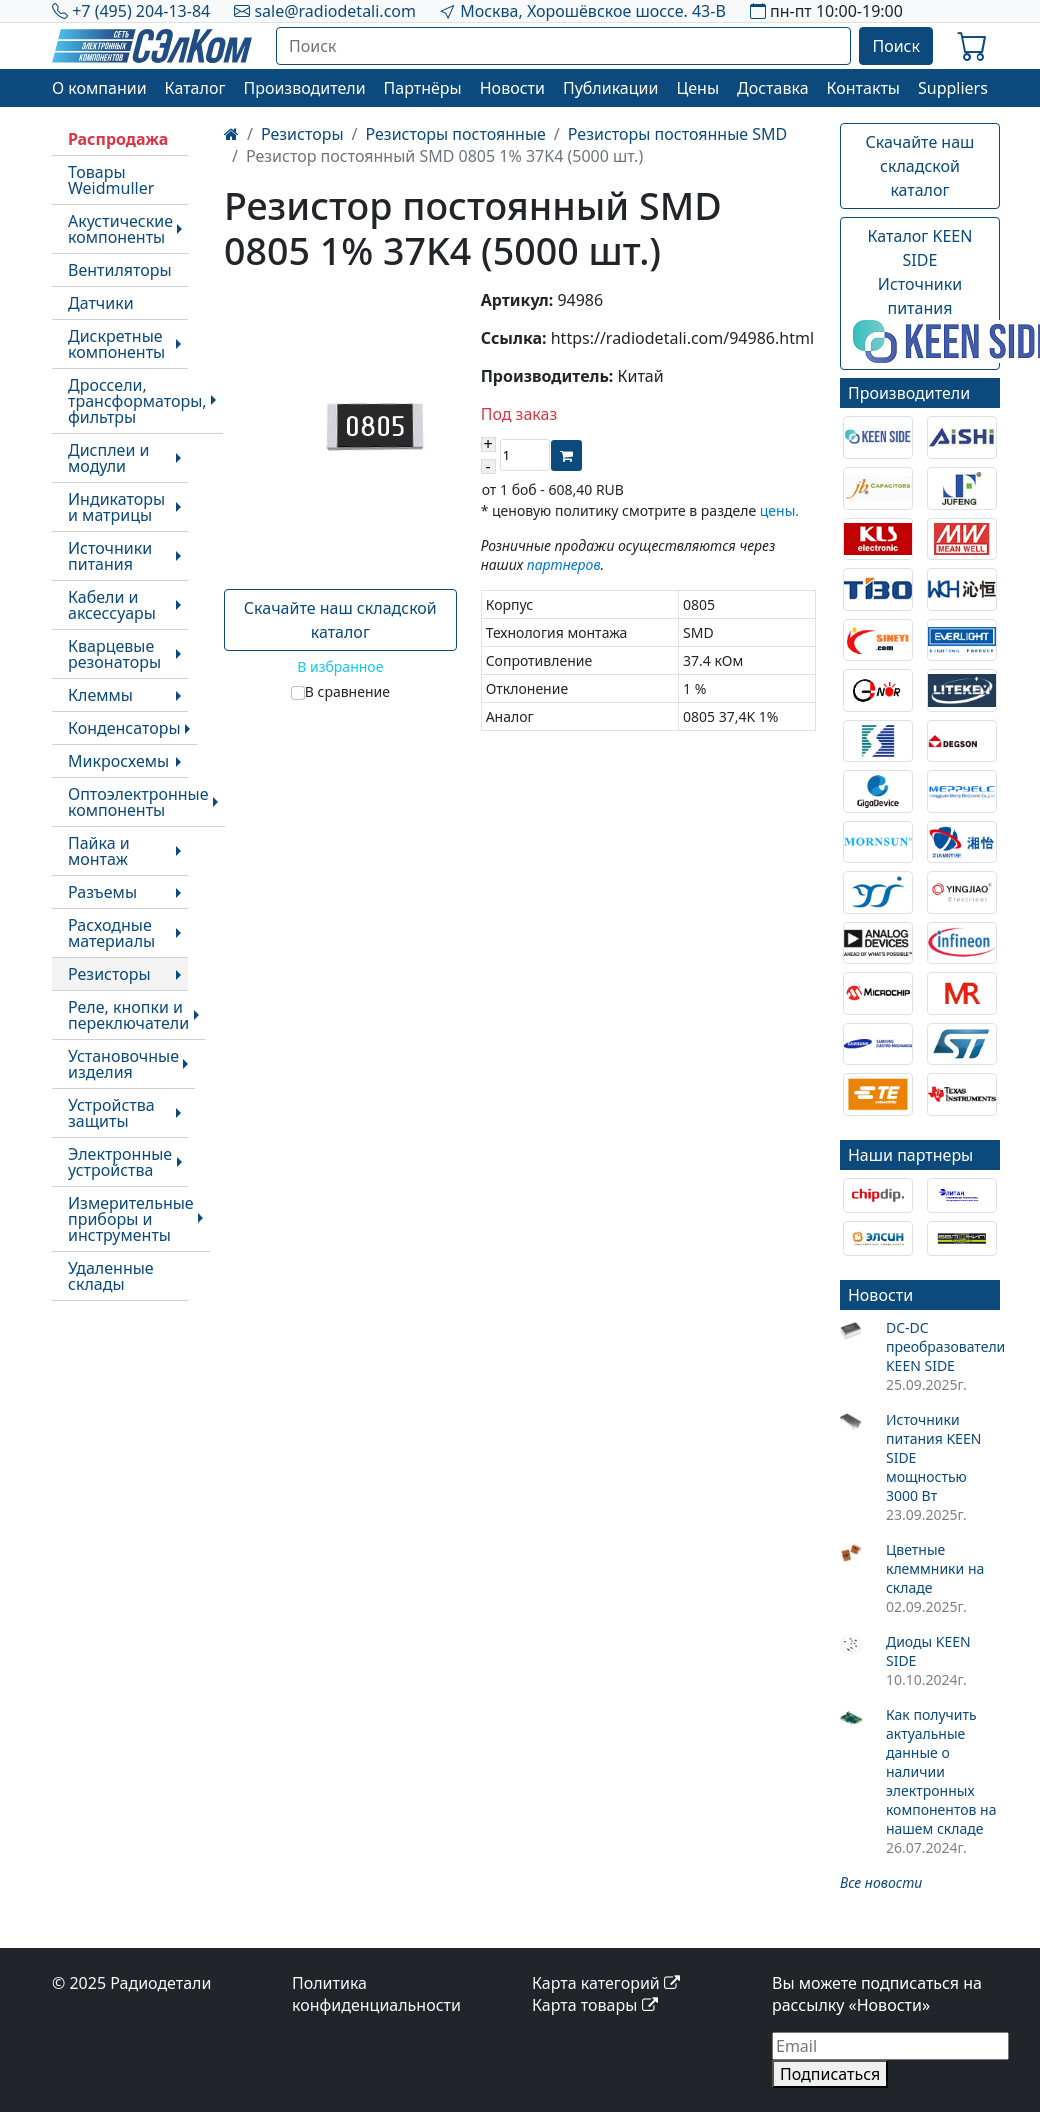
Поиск (896, 46)
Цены (697, 88)
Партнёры (423, 88)
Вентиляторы (120, 270)
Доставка (773, 88)
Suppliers (953, 88)
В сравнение (347, 691)
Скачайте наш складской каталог (340, 620)
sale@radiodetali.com (335, 11)
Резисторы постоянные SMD (677, 134)
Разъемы (102, 892)
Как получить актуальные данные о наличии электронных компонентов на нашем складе (941, 1771)
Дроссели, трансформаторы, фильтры (137, 401)
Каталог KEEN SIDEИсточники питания (926, 294)
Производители (304, 88)
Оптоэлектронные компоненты (138, 802)
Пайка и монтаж (99, 851)
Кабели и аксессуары (112, 605)
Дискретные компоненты (116, 344)
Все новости (881, 1882)
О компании (99, 88)
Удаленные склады (111, 1276)
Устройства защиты (111, 1113)
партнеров (564, 564)
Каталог (195, 88)
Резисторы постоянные (456, 134)
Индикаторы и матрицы (116, 507)
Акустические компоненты (120, 229)
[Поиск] (563, 46)
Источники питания (110, 556)
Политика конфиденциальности (376, 1994)
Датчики (101, 303)
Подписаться (830, 2074)
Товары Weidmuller (111, 180)
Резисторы (109, 974)
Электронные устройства (120, 1162)
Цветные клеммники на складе (935, 1568)
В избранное (340, 666)
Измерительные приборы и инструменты (131, 1219)
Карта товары (595, 2005)
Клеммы (100, 695)
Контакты (863, 88)
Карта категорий (606, 1983)
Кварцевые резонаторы (114, 654)
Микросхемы (118, 761)
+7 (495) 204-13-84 (141, 11)
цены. (779, 510)
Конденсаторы (124, 728)
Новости (512, 88)
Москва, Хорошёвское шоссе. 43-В (593, 11)
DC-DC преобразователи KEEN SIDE (943, 1346)
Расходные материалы (111, 933)
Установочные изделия (123, 1064)
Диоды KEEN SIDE (928, 1651)
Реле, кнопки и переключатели (128, 1015)
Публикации (611, 88)
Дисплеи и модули (108, 458)
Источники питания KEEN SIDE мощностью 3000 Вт (933, 1457)
